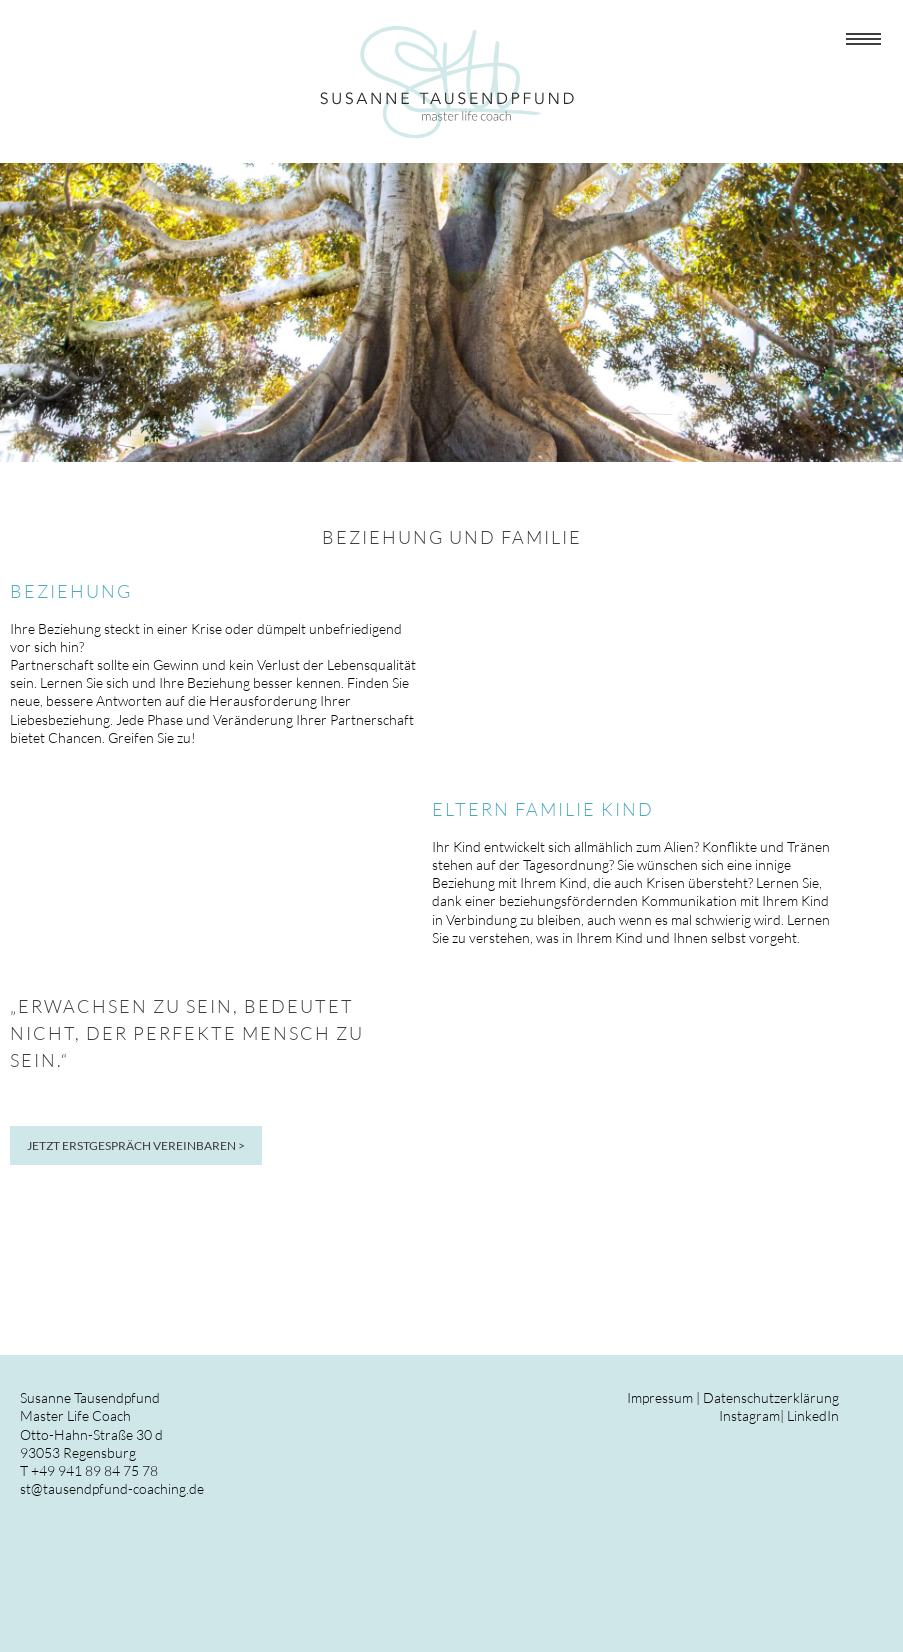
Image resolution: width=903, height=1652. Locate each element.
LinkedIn (813, 1415)
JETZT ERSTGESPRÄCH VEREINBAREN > (136, 1145)
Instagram (749, 1415)
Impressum (660, 1397)
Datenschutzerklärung (771, 1397)
